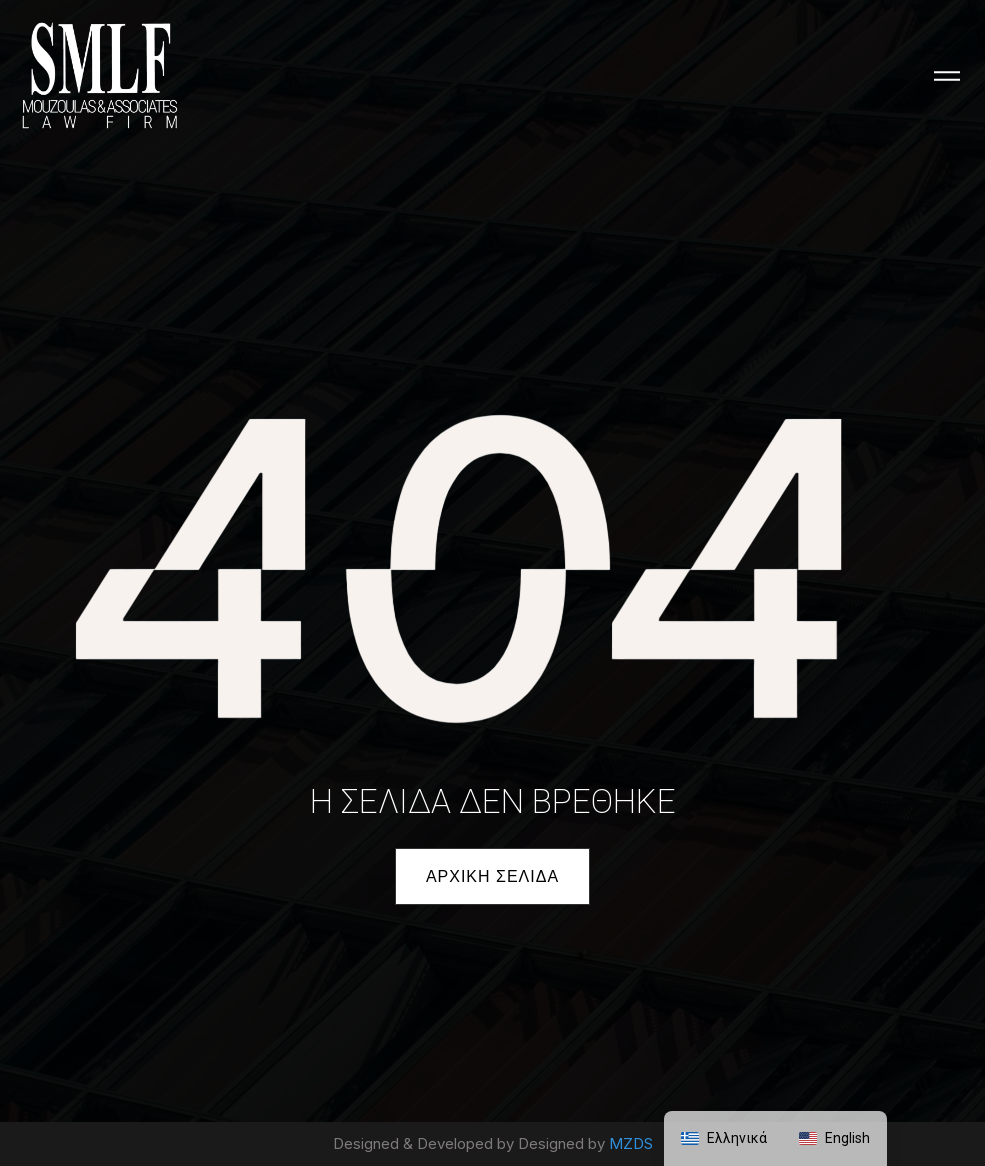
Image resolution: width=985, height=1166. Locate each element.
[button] (492, 876)
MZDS (631, 1143)
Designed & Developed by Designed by (471, 1143)
